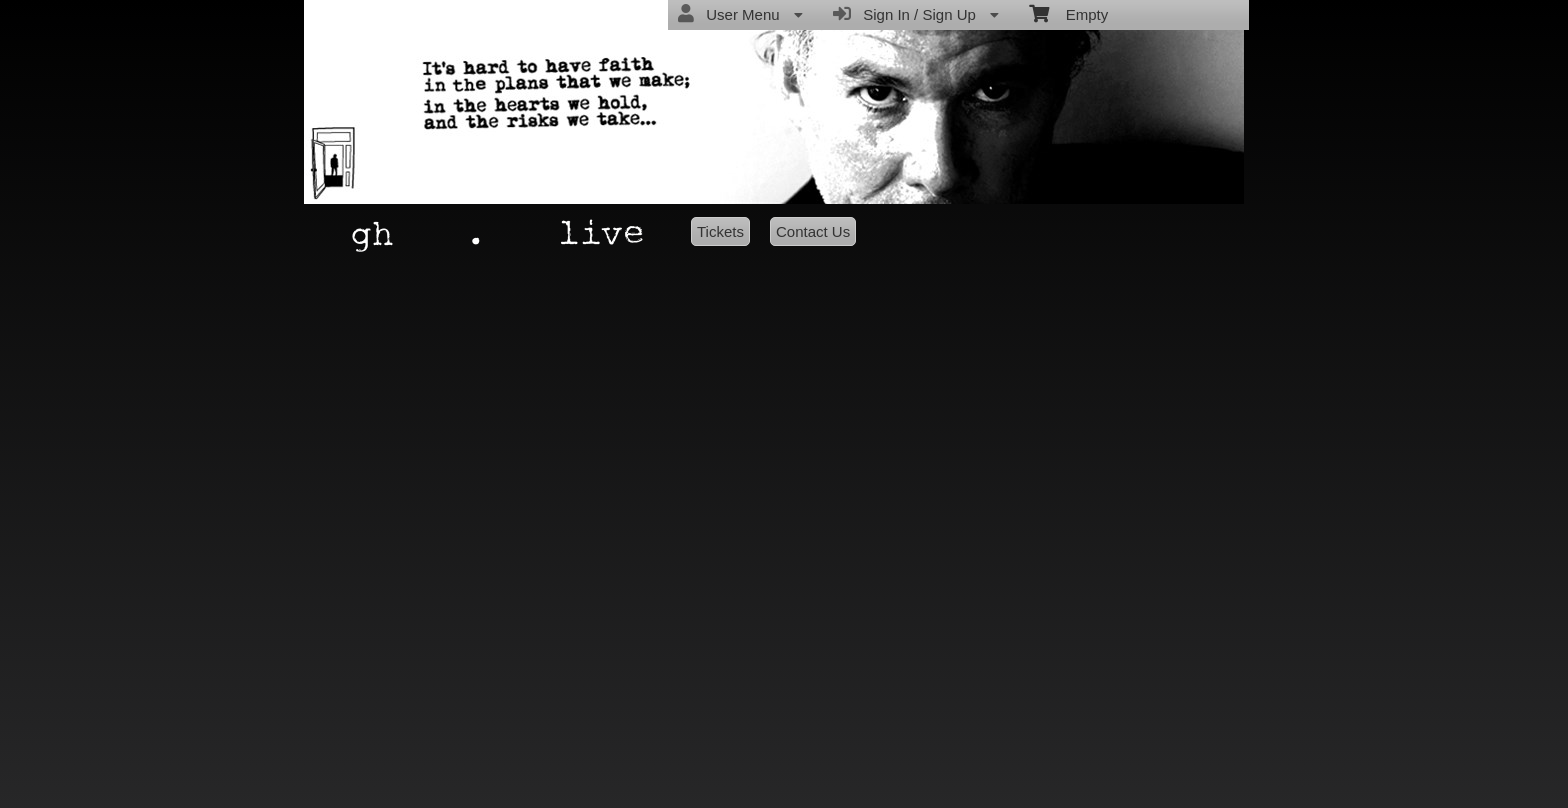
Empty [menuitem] (1068, 13)
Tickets (720, 231)
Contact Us (813, 231)
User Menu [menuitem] (740, 14)
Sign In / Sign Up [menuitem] (916, 14)
